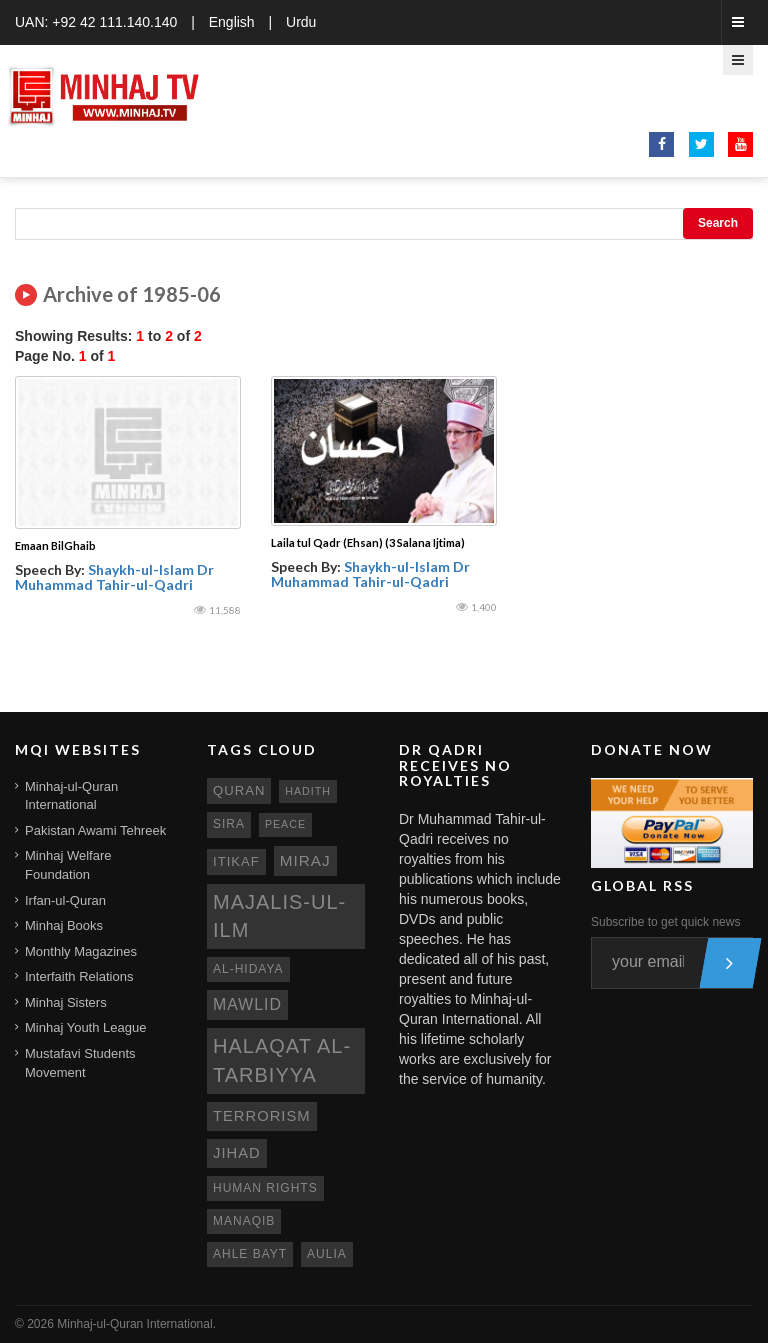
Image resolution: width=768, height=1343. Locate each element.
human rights (265, 1188)
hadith (308, 791)
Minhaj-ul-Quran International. (136, 1324)
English (232, 22)
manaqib (244, 1221)
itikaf (236, 861)
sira (229, 824)
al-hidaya (248, 969)
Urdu (301, 22)
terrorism (262, 1116)
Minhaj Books (64, 925)
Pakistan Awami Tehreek (95, 830)
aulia (327, 1254)
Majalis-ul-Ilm (279, 916)
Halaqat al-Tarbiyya (282, 1060)
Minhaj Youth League (85, 1027)
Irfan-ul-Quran (65, 900)
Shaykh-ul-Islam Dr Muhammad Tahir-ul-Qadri (114, 577)
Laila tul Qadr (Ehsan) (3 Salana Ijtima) (368, 542)
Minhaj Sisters (66, 1002)
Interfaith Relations (79, 976)
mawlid (247, 1004)
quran (239, 790)
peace (285, 824)
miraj (305, 860)
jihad (237, 1153)
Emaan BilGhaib (55, 545)
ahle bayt (250, 1254)
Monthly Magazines (81, 951)
